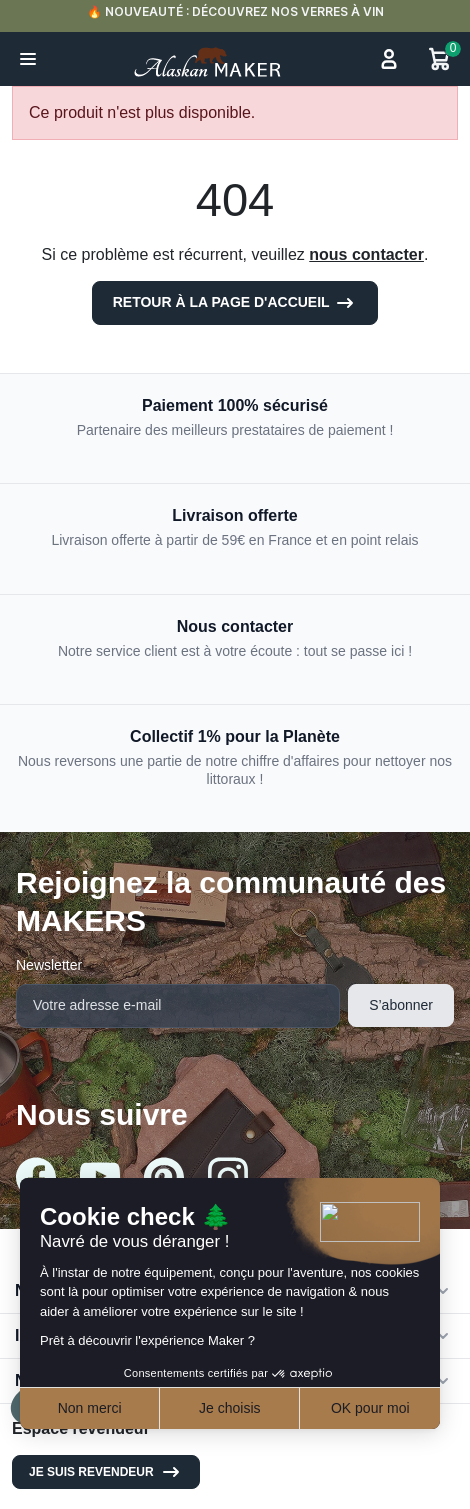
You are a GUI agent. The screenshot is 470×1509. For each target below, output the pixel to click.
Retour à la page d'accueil (235, 303)
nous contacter (366, 254)
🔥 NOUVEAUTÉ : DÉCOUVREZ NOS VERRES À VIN (235, 11)
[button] (28, 59)
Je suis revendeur (106, 1472)
